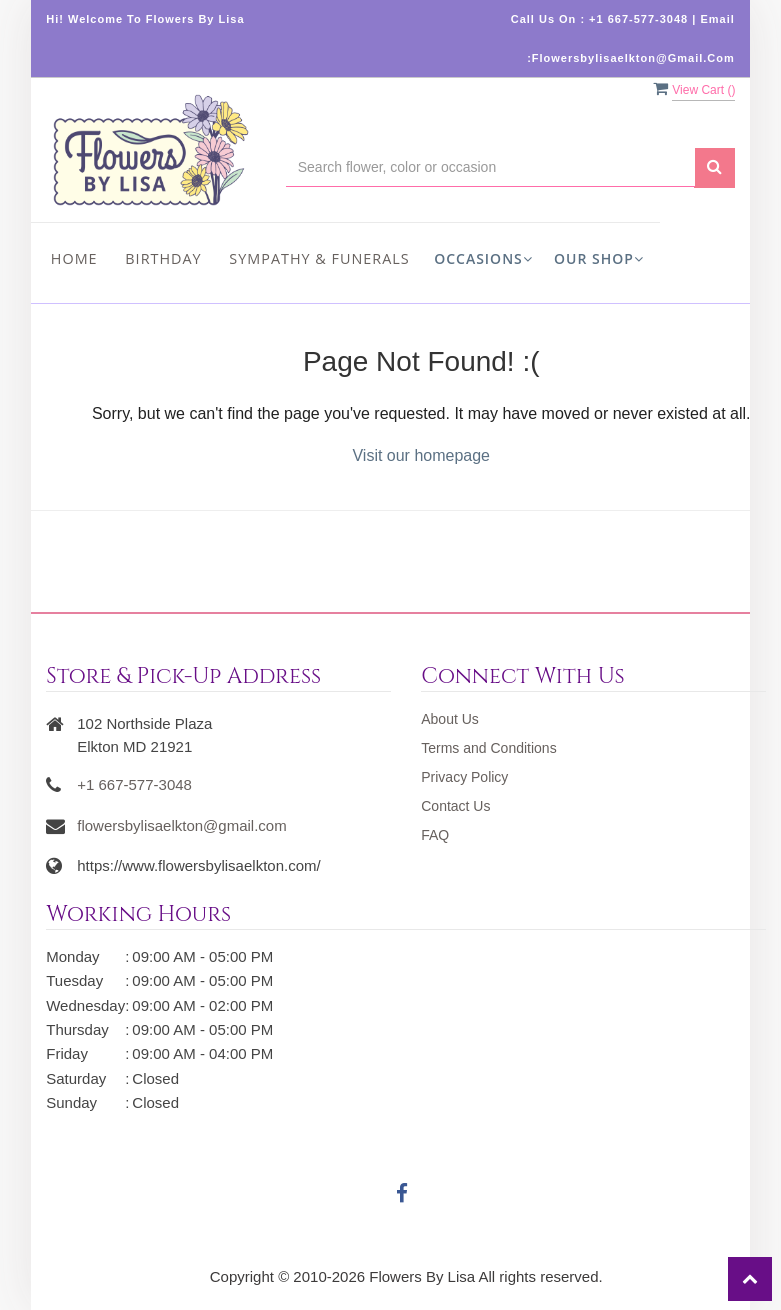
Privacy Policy (464, 777)
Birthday (163, 258)
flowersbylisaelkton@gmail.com (181, 825)
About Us (450, 719)
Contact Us (455, 806)
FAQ (435, 835)
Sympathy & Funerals (319, 258)
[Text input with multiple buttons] (490, 167)
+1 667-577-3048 (134, 784)
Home (74, 258)
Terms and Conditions (488, 748)
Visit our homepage (421, 455)
